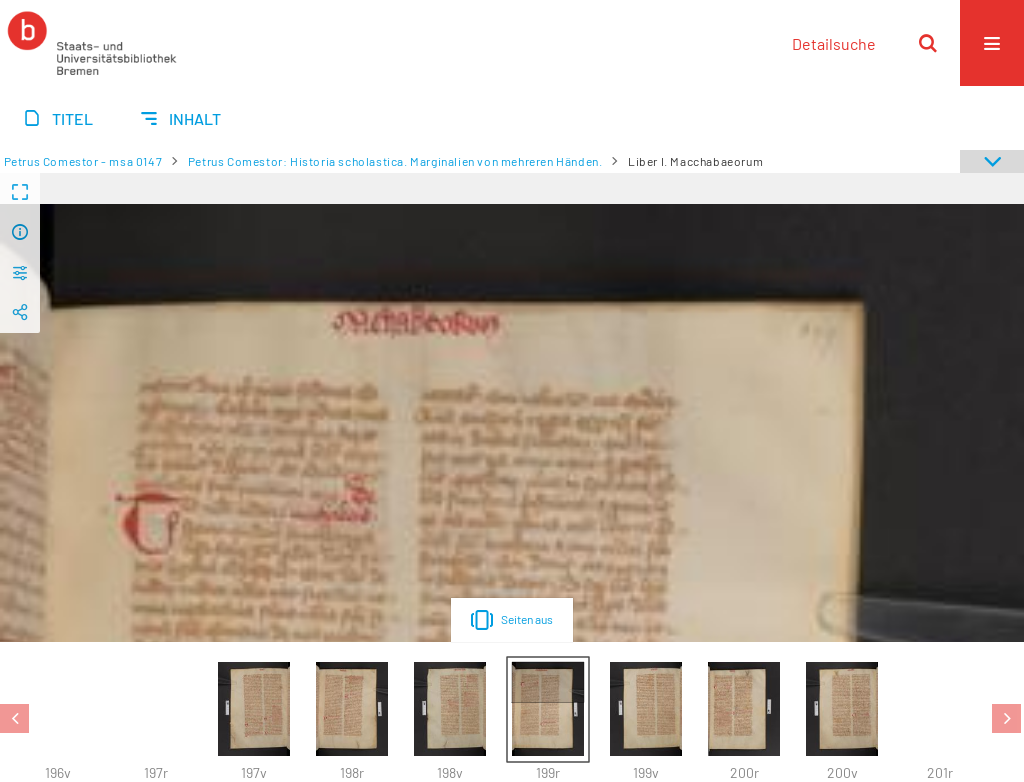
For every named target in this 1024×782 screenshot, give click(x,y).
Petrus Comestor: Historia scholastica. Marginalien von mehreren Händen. (395, 161)
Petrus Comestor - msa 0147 (83, 161)
